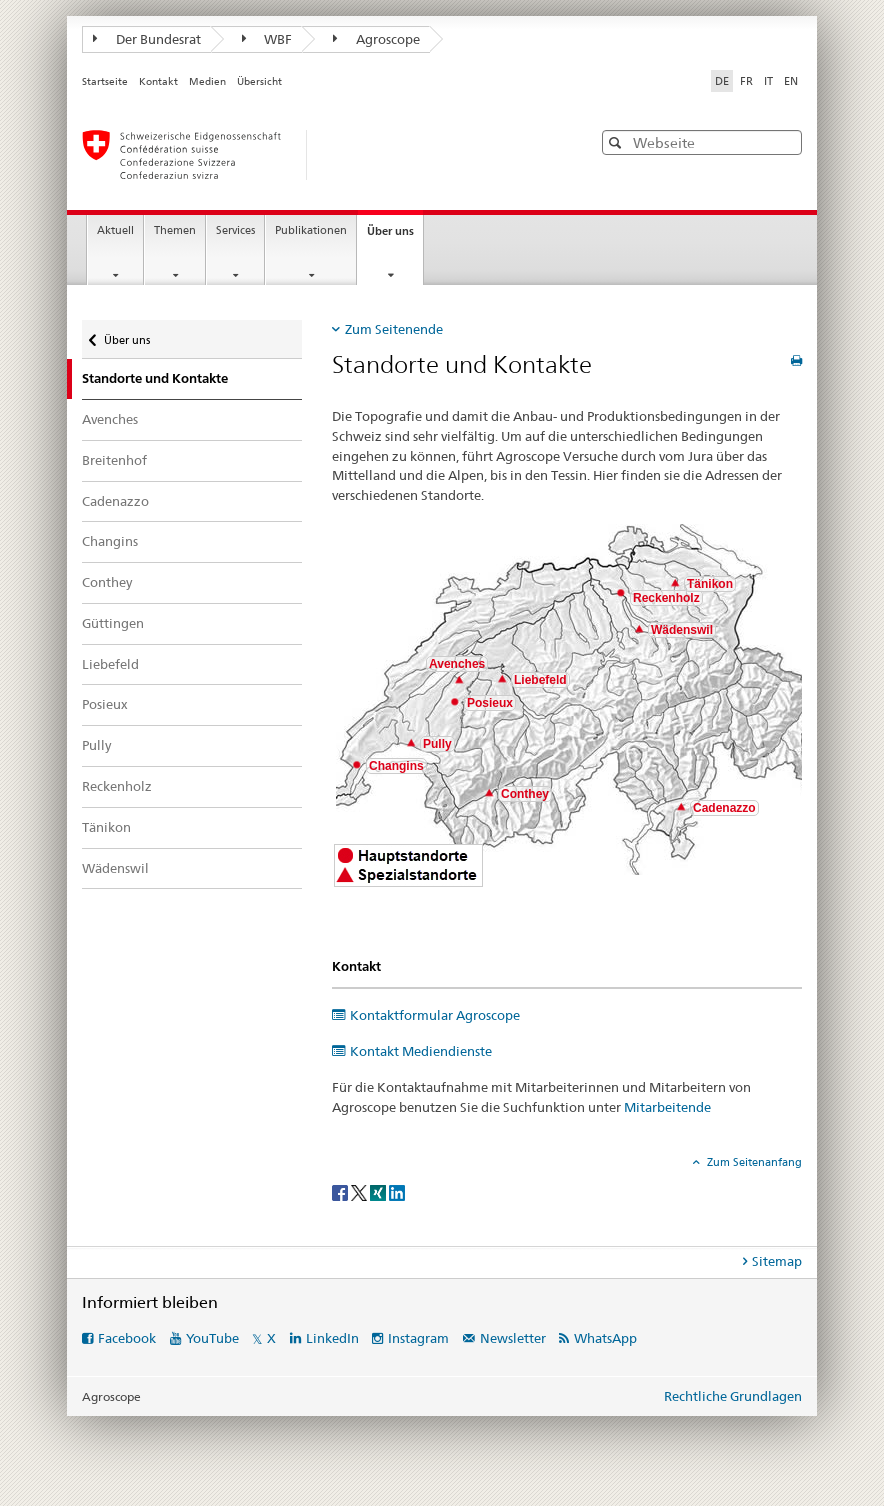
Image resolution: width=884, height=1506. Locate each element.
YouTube (212, 1338)
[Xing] (379, 1191)
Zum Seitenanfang (753, 1162)
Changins (110, 541)
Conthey (107, 582)
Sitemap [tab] (777, 1261)
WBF (267, 39)
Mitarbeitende (667, 1107)
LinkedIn (332, 1338)
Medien (207, 81)
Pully (96, 745)
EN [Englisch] (791, 81)
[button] (617, 142)
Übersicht (259, 81)
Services (235, 230)
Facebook (127, 1338)
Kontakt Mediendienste (421, 1051)
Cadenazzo (115, 501)
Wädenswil (115, 868)
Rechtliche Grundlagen (733, 1396)
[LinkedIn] (397, 1191)
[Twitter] (360, 1191)
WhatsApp (605, 1338)
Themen (175, 230)
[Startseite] (317, 155)
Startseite (105, 81)
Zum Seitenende (394, 329)
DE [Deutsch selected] (722, 81)
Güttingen (113, 623)
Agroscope (376, 39)
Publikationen (311, 230)
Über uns (395, 236)
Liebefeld (110, 664)
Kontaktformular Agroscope (435, 1015)
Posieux (105, 704)
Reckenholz (117, 786)
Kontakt (158, 81)
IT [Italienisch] (768, 81)
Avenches (110, 419)
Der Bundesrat (147, 39)
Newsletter (513, 1338)
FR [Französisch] (746, 81)
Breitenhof (114, 460)
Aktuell (115, 230)
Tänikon (106, 827)
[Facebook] (341, 1191)
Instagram (418, 1338)
